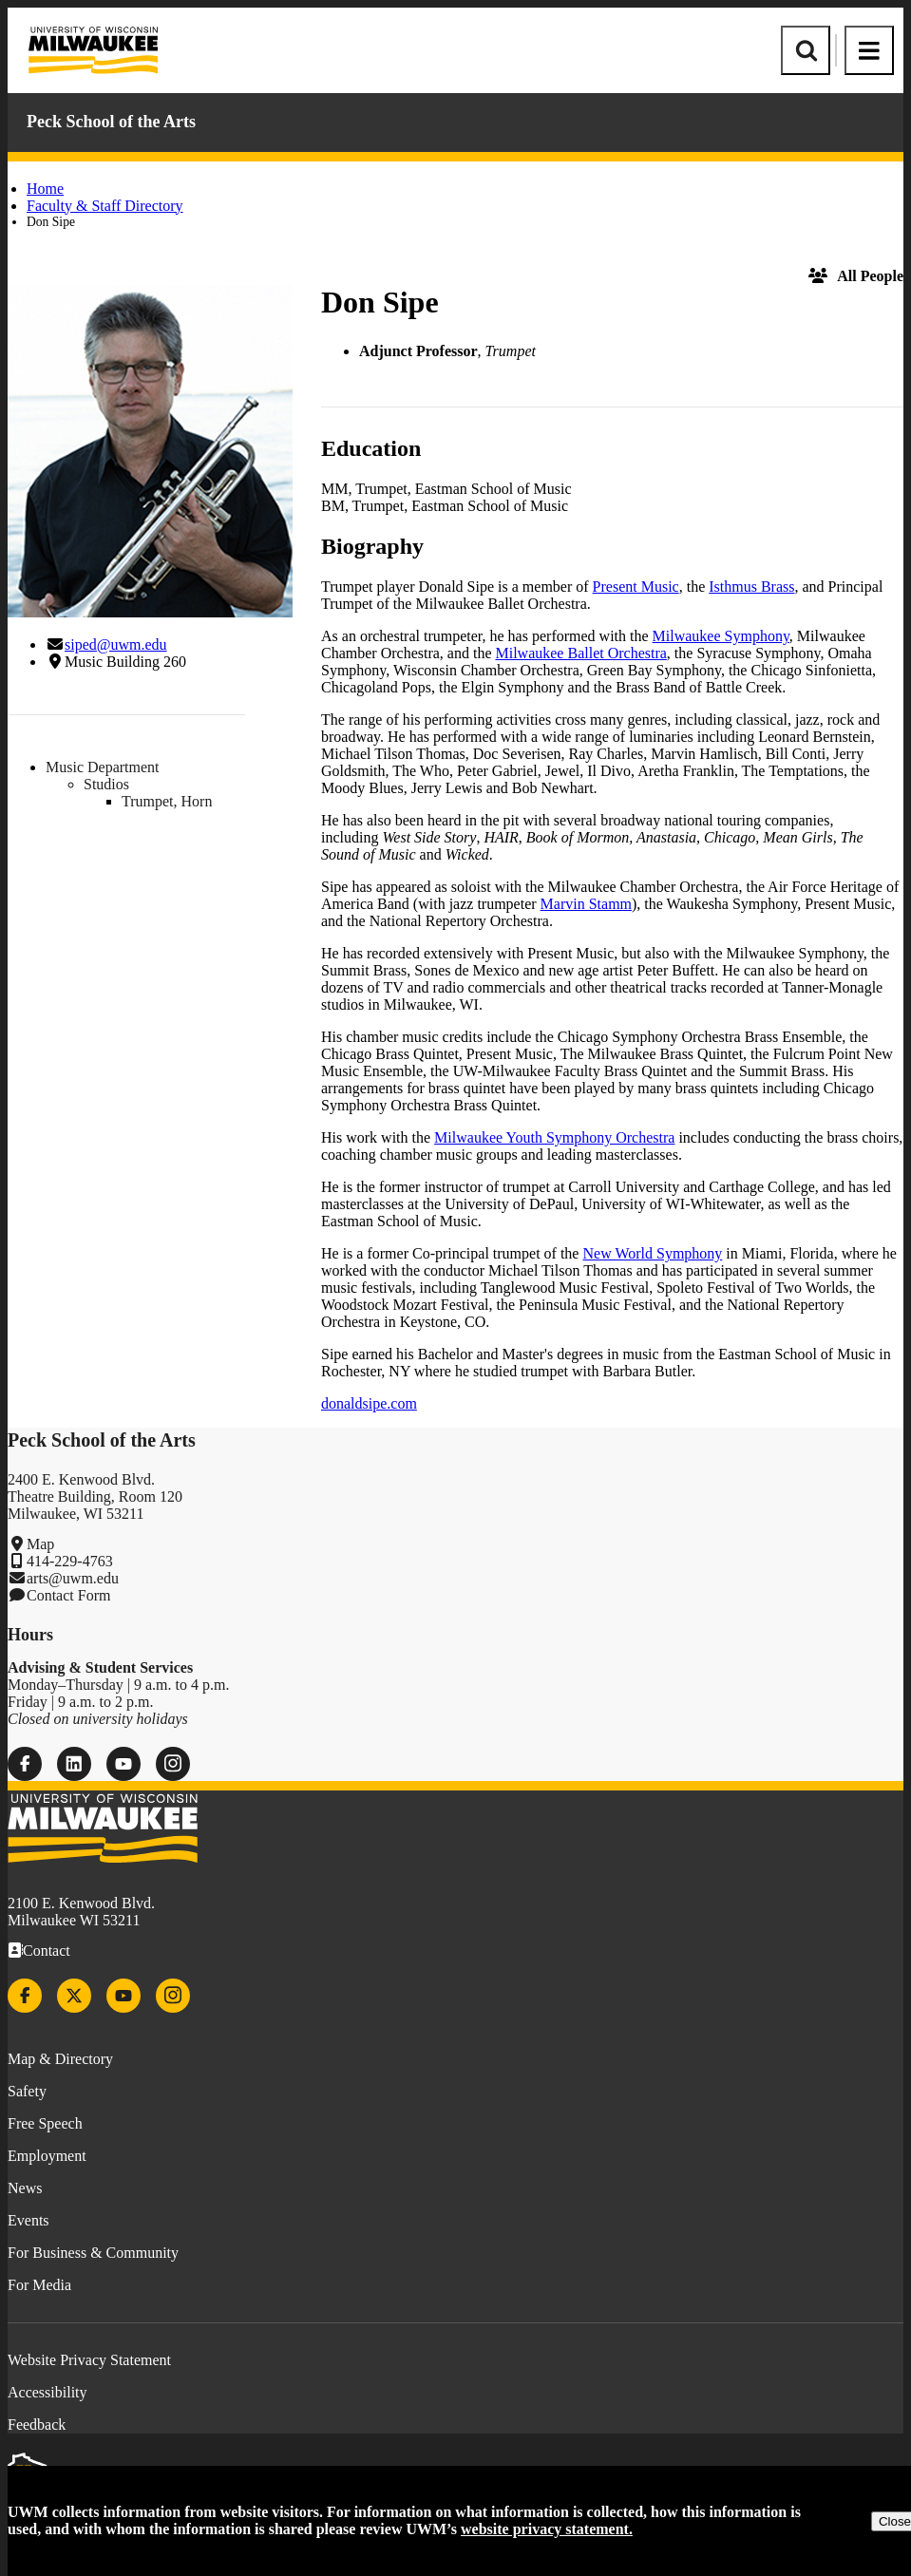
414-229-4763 (70, 1561)
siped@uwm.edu (116, 644)
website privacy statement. (547, 2529)
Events (28, 2220)
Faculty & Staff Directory (105, 206)
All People (855, 276)
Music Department (103, 767)
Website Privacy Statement (89, 2360)
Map (40, 1544)
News (25, 2188)
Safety (27, 2091)
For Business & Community (93, 2253)
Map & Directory (60, 2059)
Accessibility (47, 2392)
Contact (46, 1950)
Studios (106, 784)
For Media (39, 2285)
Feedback (37, 2424)
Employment (47, 2156)
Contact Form (68, 1595)
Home (45, 188)
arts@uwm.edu (73, 1578)
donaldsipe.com (369, 1403)
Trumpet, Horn (167, 801)
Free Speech (45, 2123)
